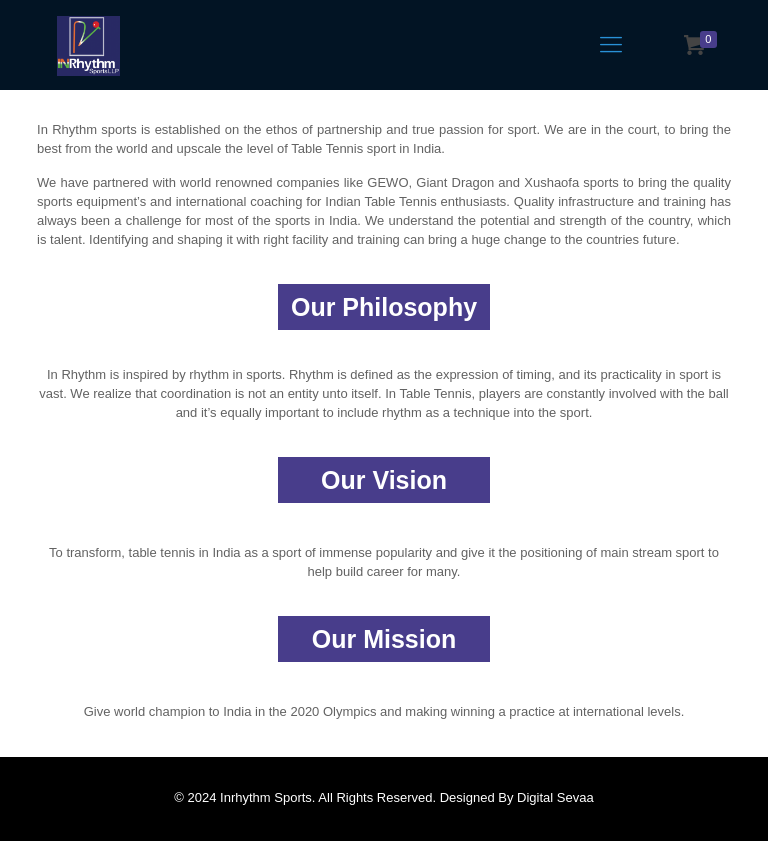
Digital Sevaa (555, 797)
